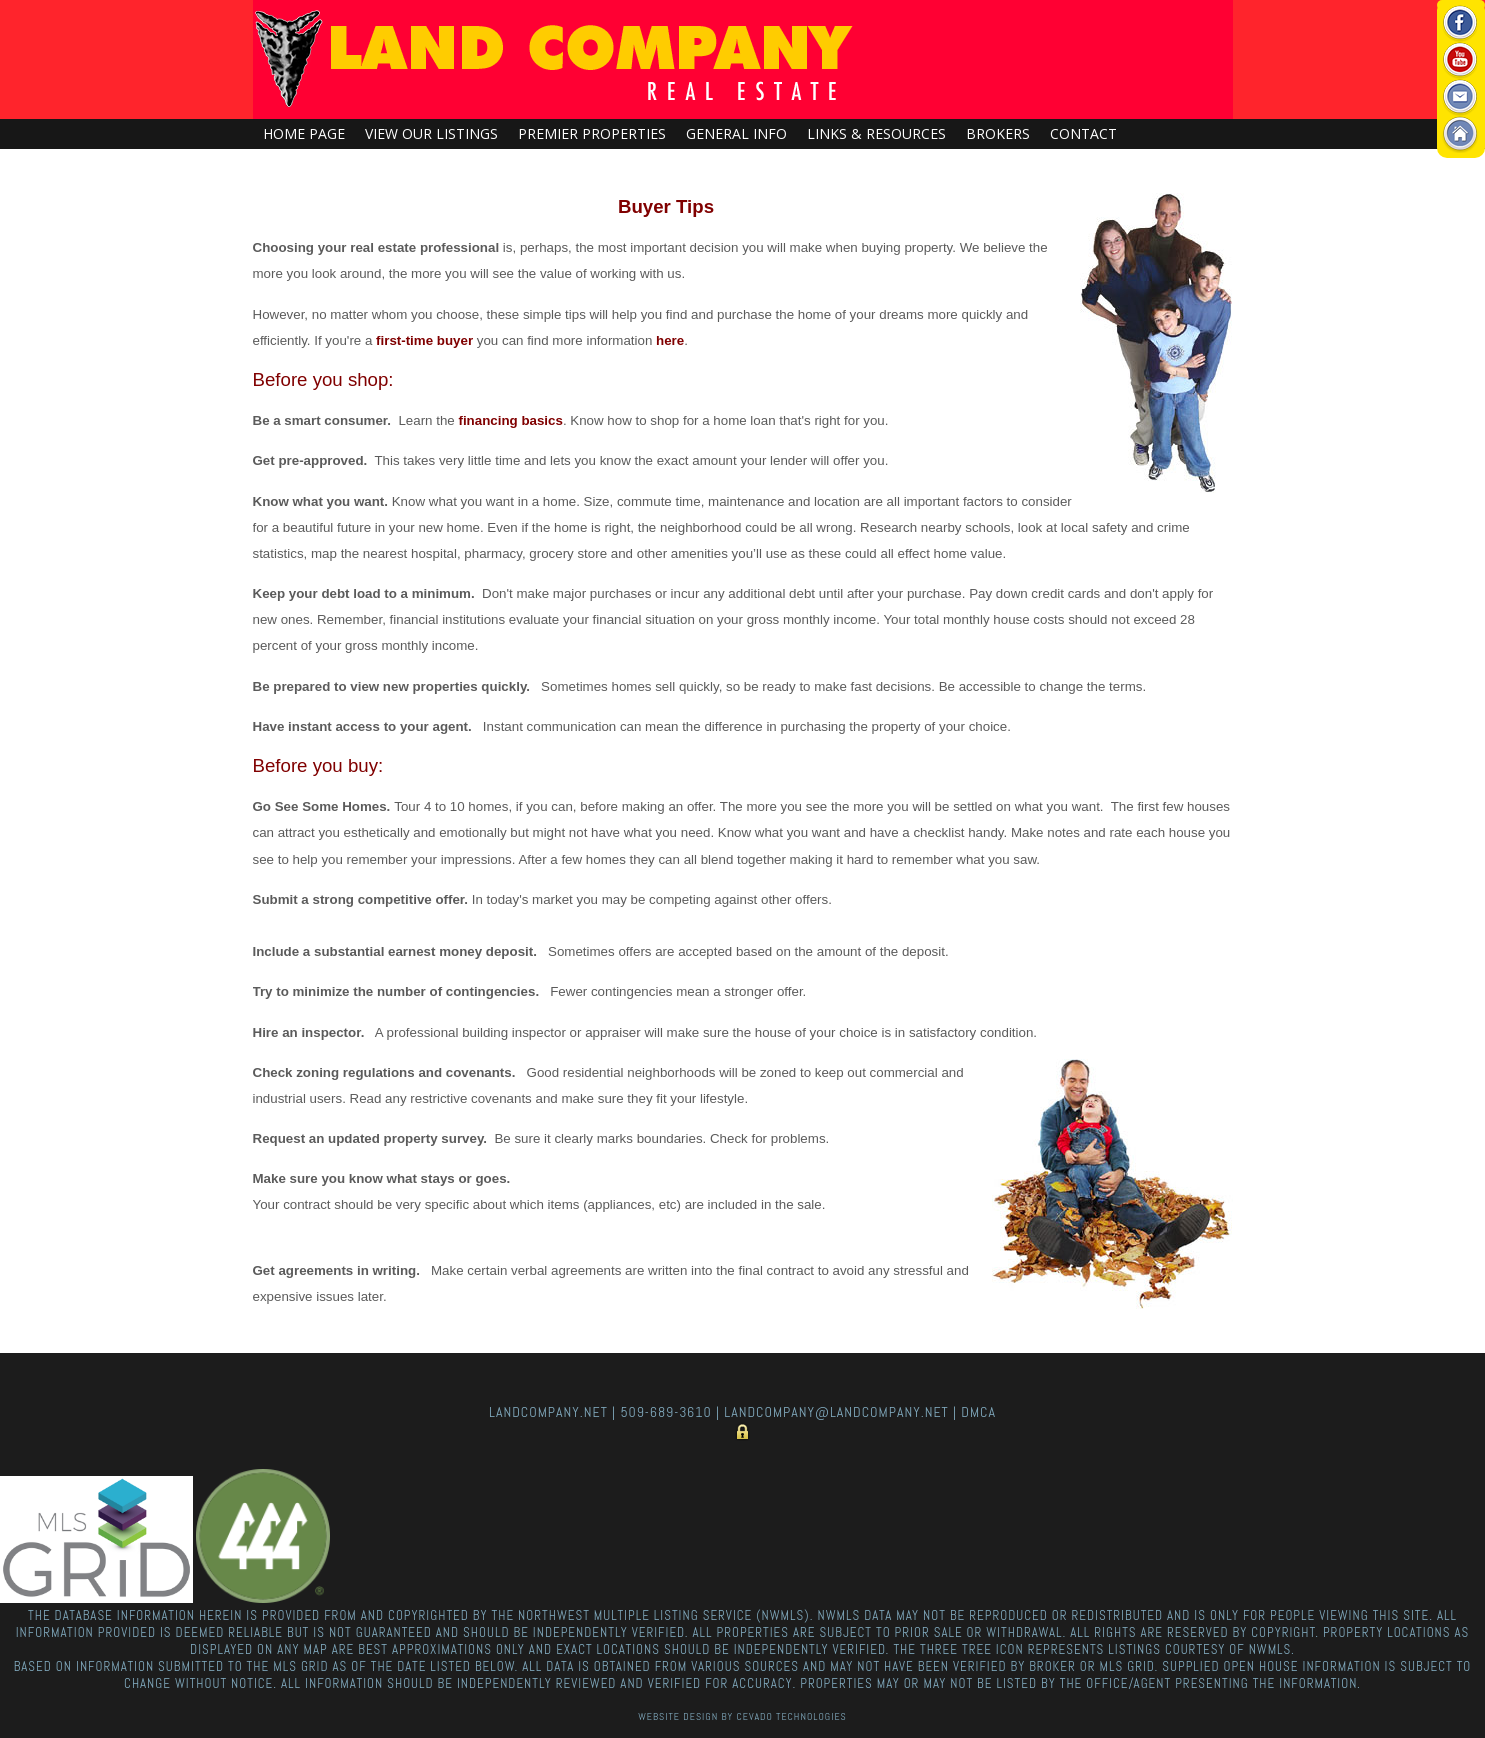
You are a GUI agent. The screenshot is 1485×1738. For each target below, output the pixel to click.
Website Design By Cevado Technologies (742, 1716)
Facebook (1460, 23)
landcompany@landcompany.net (836, 1412)
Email (1460, 97)
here (670, 340)
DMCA (978, 1412)
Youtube (1460, 60)
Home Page (304, 133)
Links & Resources (876, 133)
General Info (736, 133)
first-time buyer (424, 340)
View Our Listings (431, 133)
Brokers (998, 133)
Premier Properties (592, 133)
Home (1460, 134)
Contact (1083, 133)
